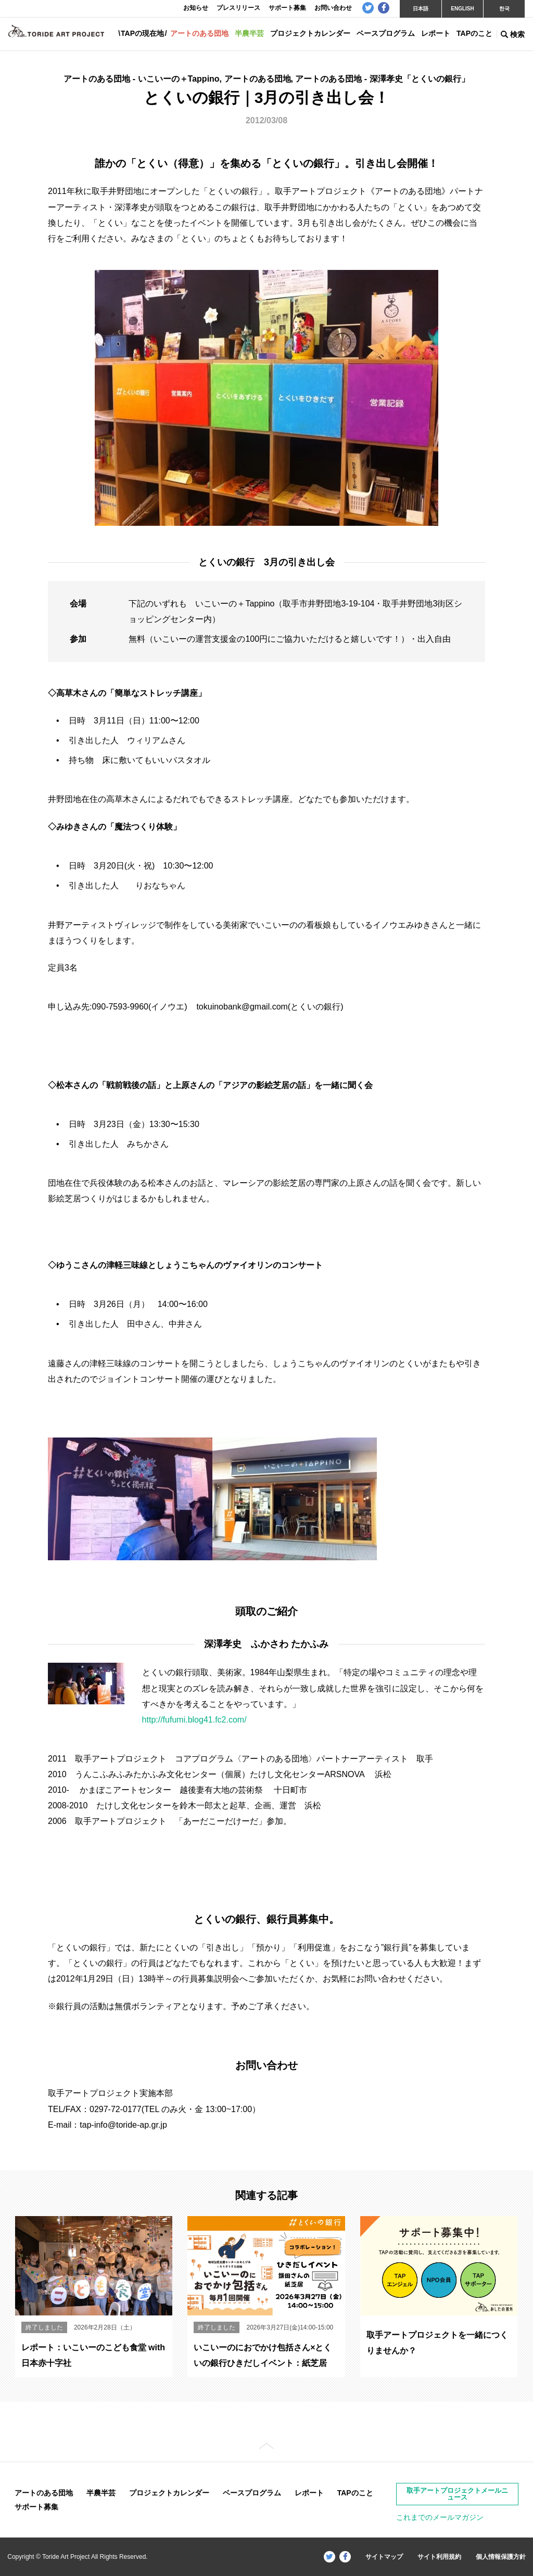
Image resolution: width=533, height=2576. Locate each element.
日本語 (420, 8)
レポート (435, 33)
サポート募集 (36, 2506)
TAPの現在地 (142, 33)
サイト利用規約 (439, 2557)
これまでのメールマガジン (440, 2517)
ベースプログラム (386, 33)
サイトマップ (384, 2557)
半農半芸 (249, 33)
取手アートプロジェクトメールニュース (457, 2494)
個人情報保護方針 (501, 2557)
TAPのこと (474, 33)
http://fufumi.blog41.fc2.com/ (194, 1719)
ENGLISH (462, 8)
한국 (504, 8)
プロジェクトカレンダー (310, 33)
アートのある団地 (199, 33)
